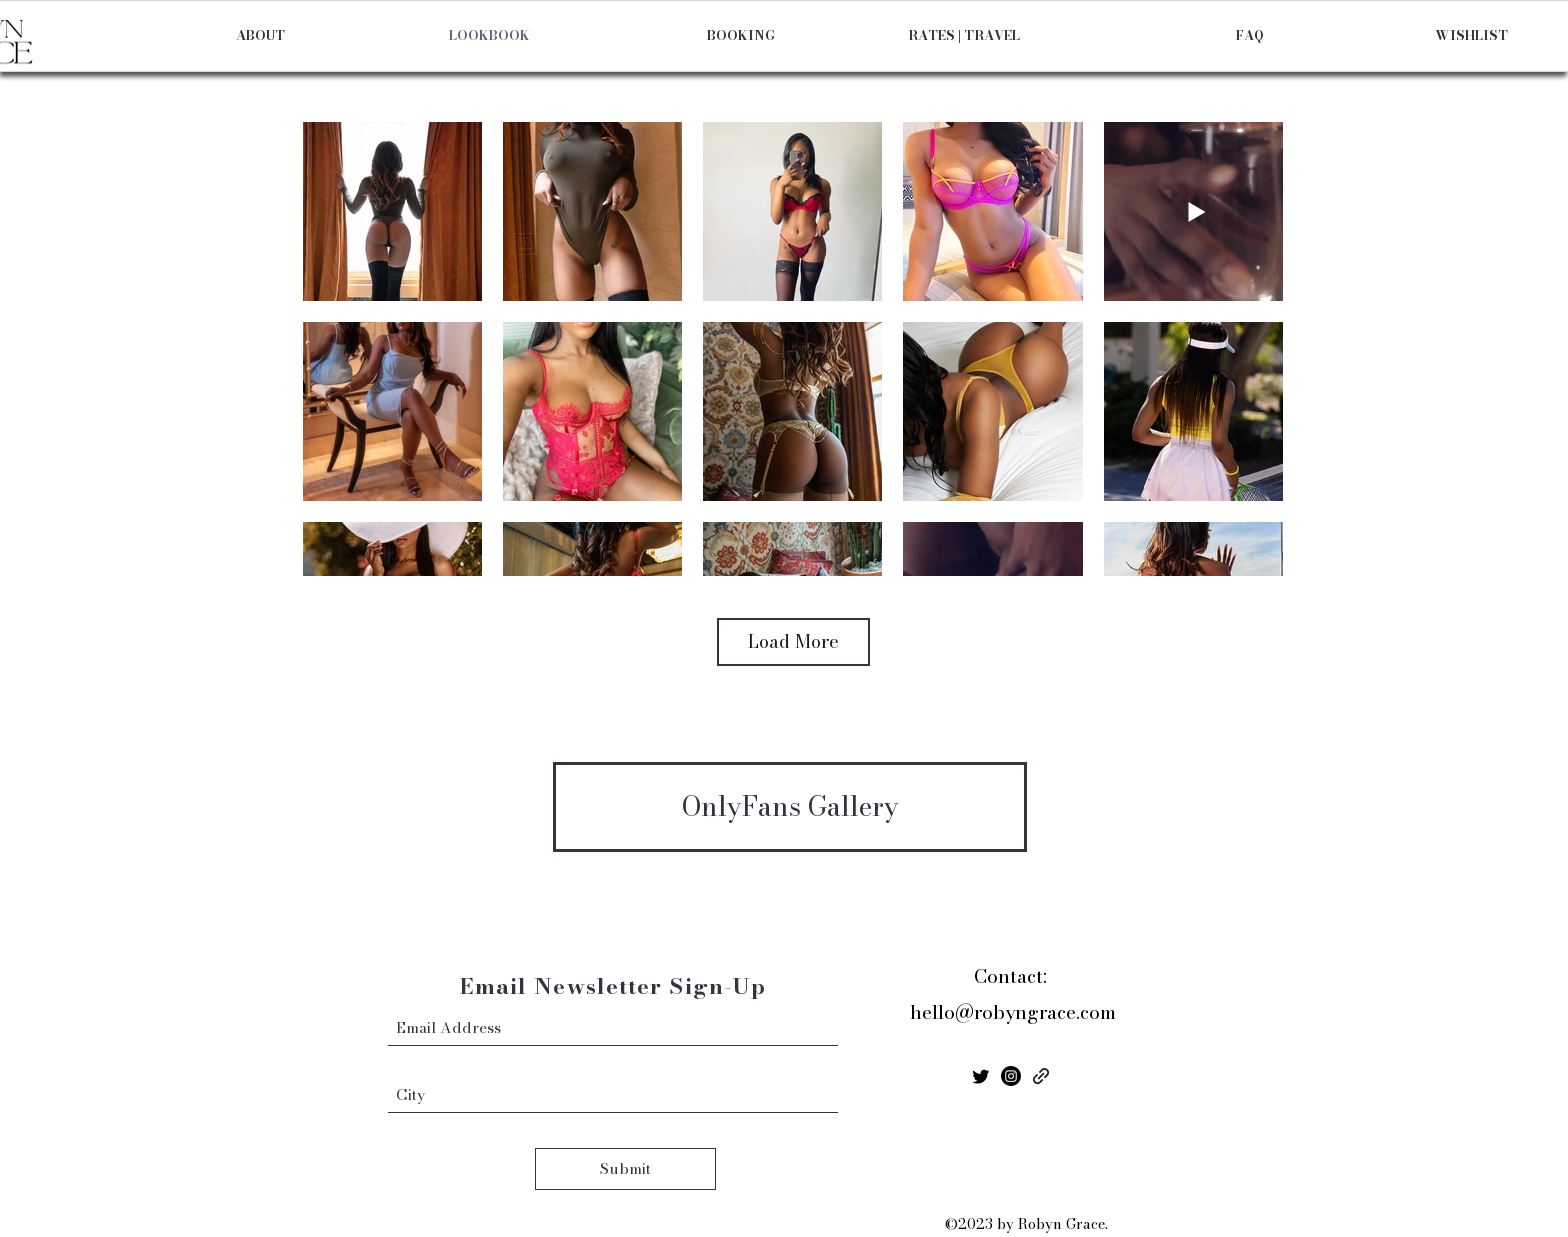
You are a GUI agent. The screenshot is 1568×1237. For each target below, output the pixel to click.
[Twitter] (981, 1076)
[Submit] (625, 1169)
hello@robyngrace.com (1013, 1012)
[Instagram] (1011, 1076)
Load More (793, 641)
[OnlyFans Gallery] (790, 807)
